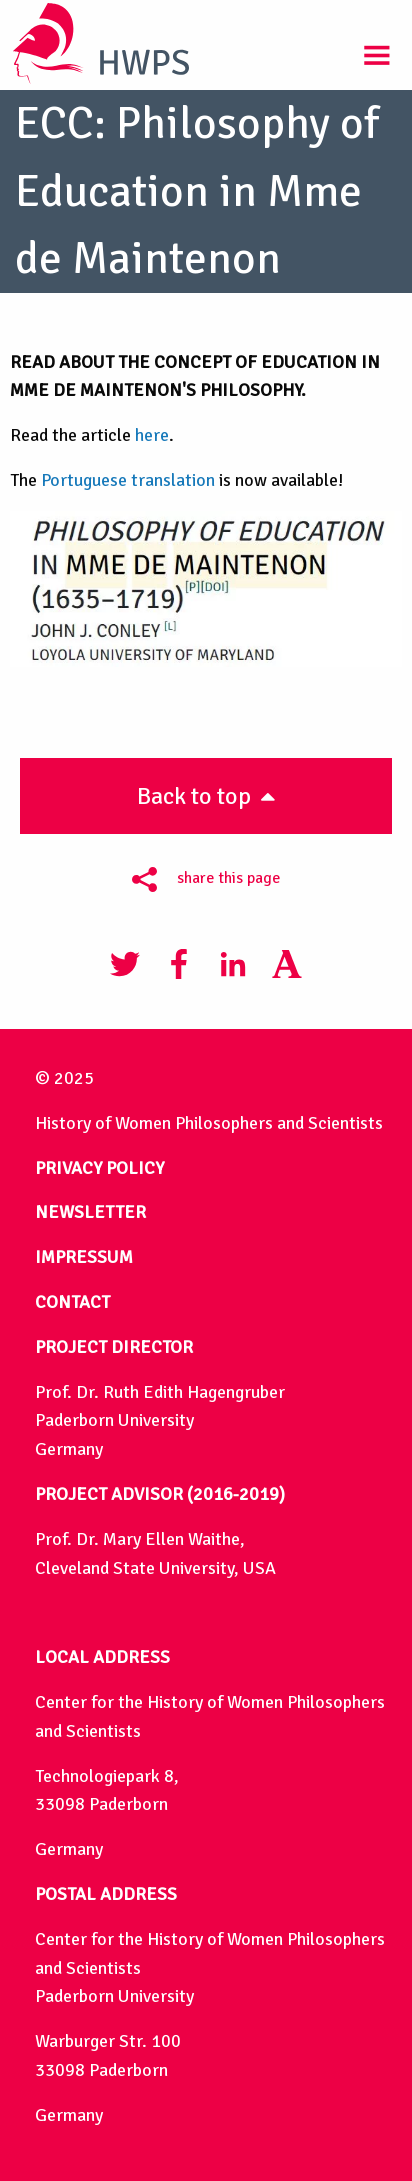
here (152, 435)
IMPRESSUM (84, 1257)
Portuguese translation (128, 480)
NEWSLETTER (90, 1212)
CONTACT (72, 1302)
